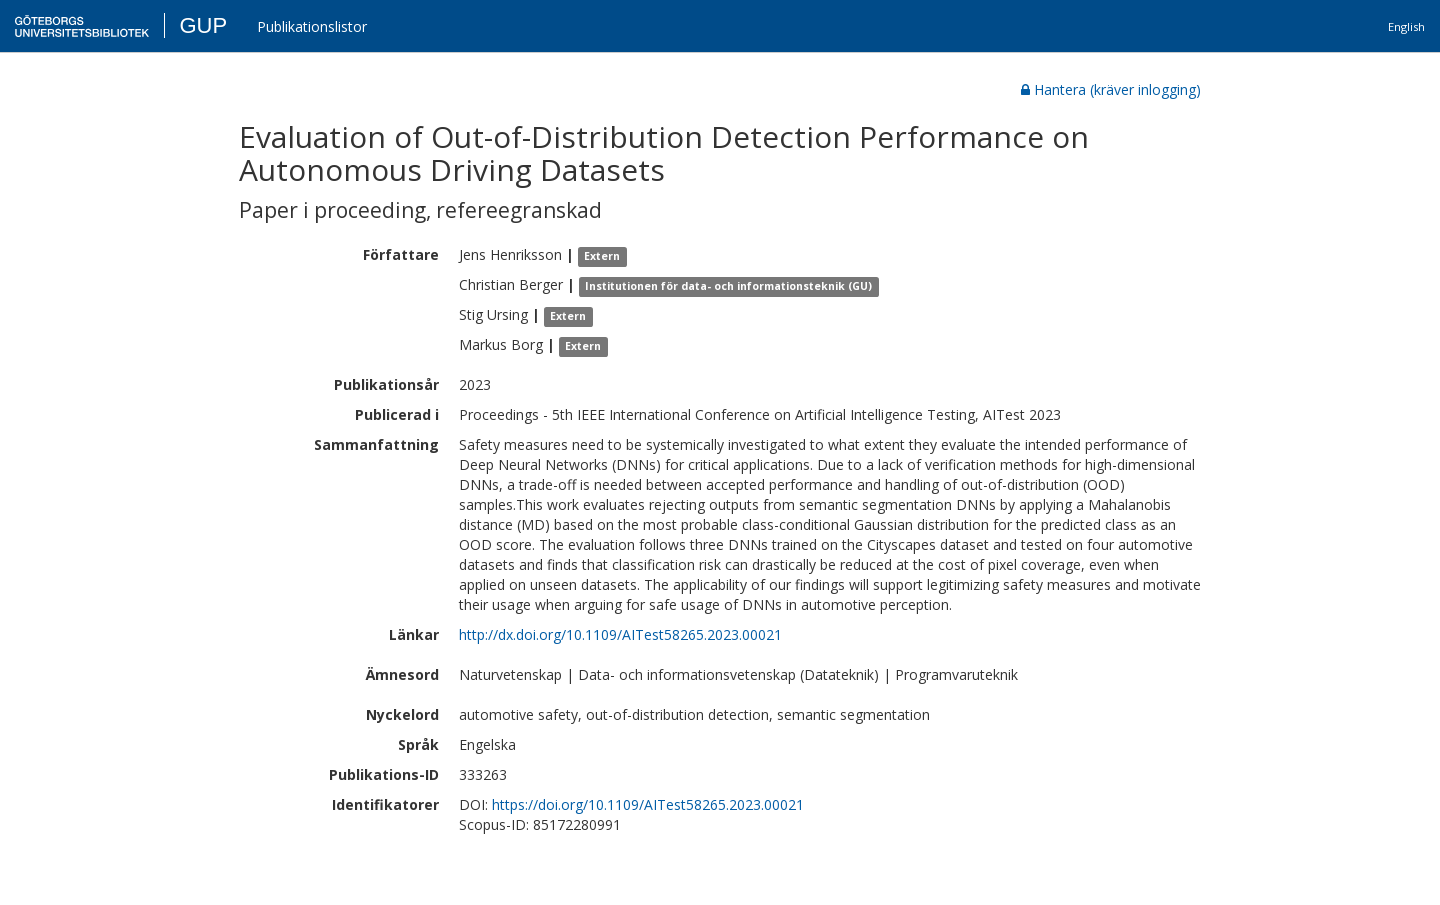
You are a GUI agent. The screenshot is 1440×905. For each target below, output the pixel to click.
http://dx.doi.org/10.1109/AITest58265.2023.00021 (620, 634)
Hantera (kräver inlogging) (1111, 89)
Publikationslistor (312, 26)
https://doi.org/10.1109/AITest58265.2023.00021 (648, 804)
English (1406, 26)
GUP (203, 25)
